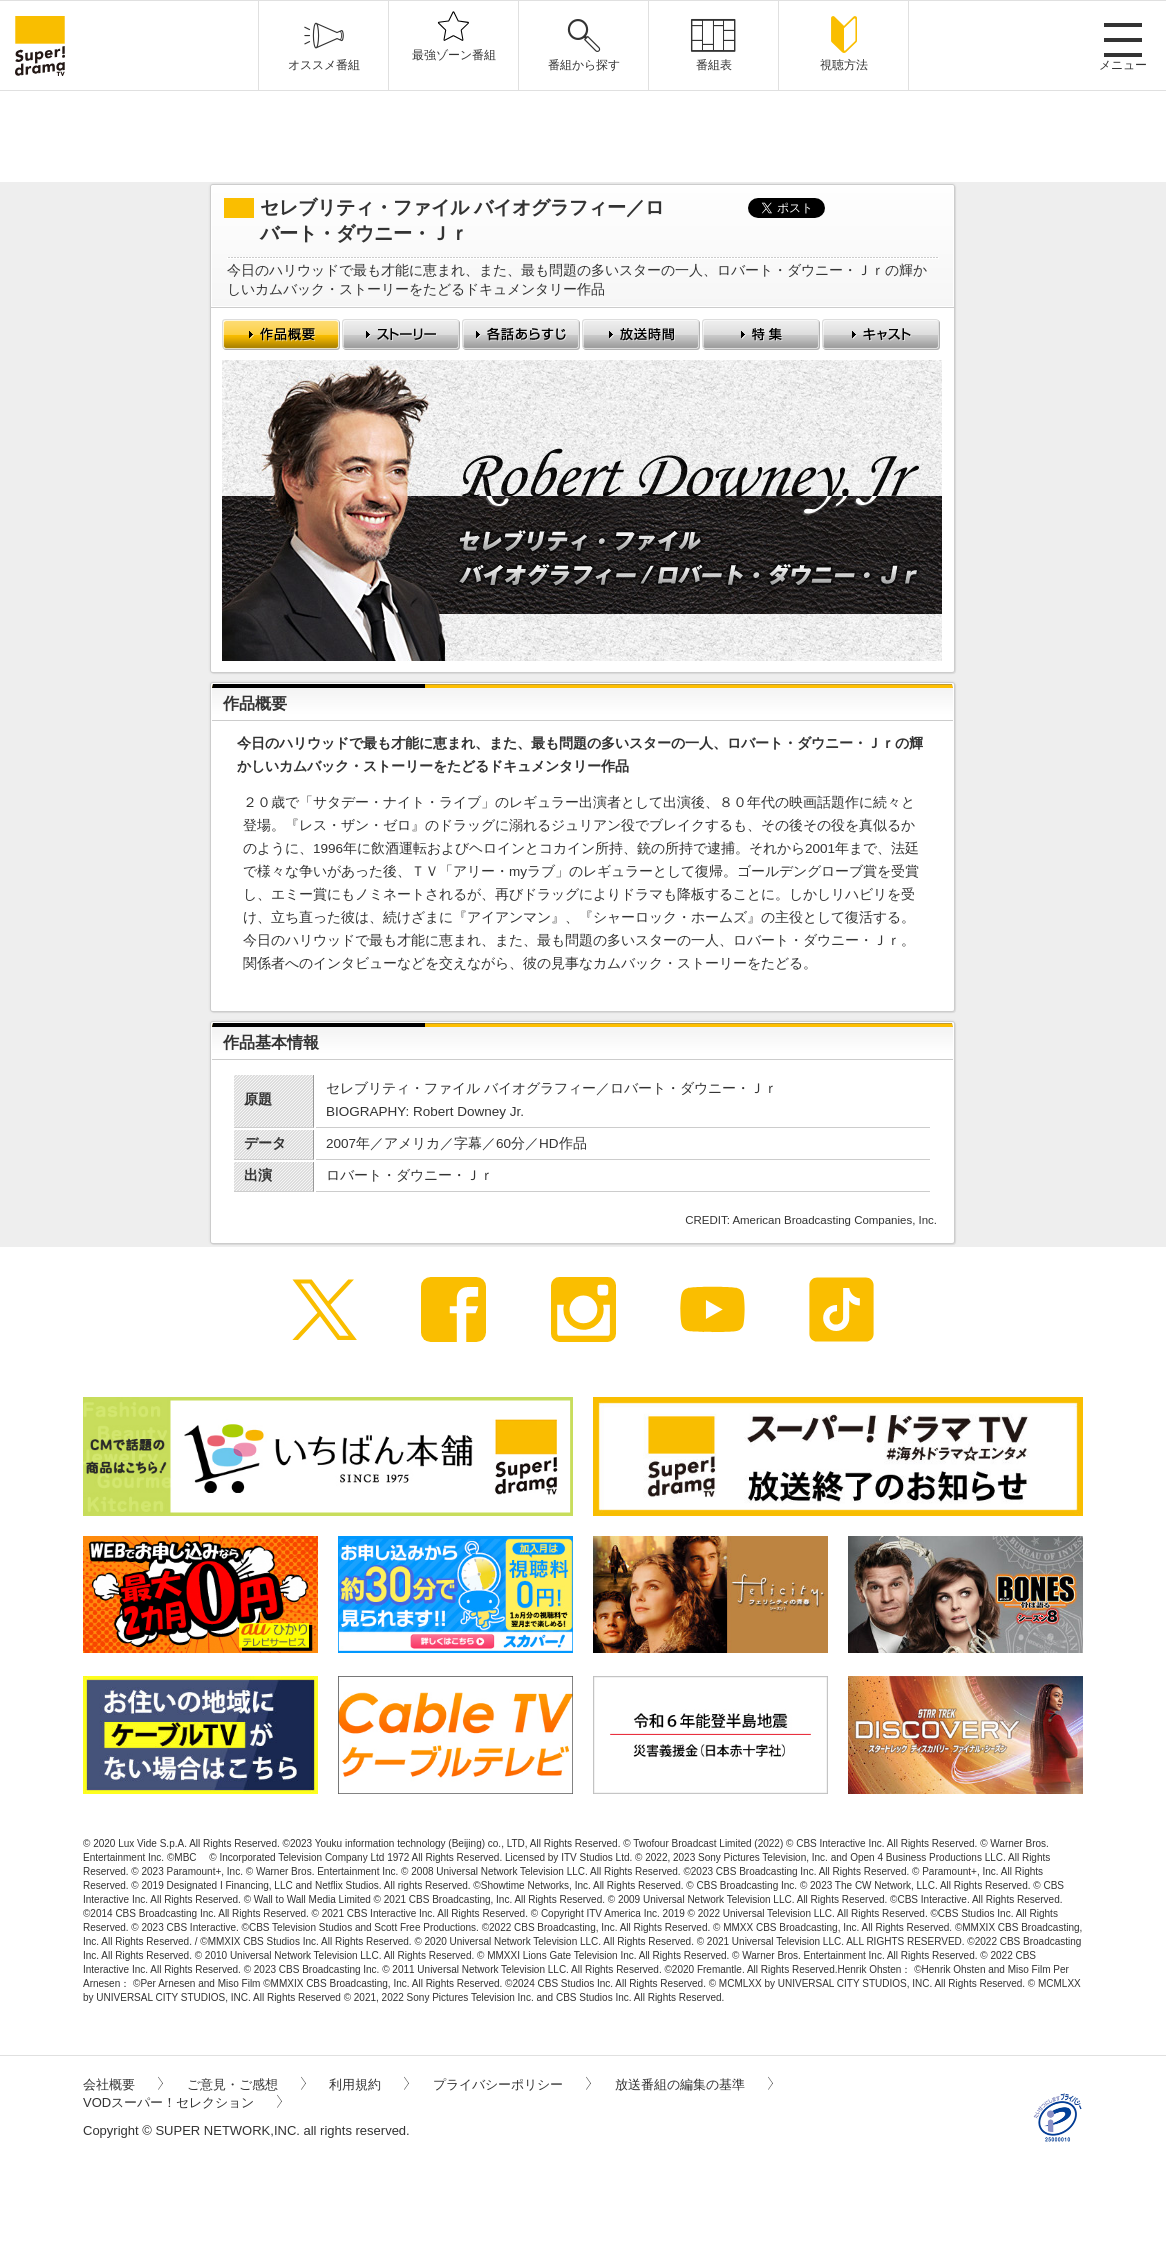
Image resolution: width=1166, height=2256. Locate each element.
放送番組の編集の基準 (694, 2084)
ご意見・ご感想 (246, 2084)
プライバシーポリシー (512, 2084)
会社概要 (123, 2084)
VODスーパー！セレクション (182, 2102)
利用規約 (369, 2084)
